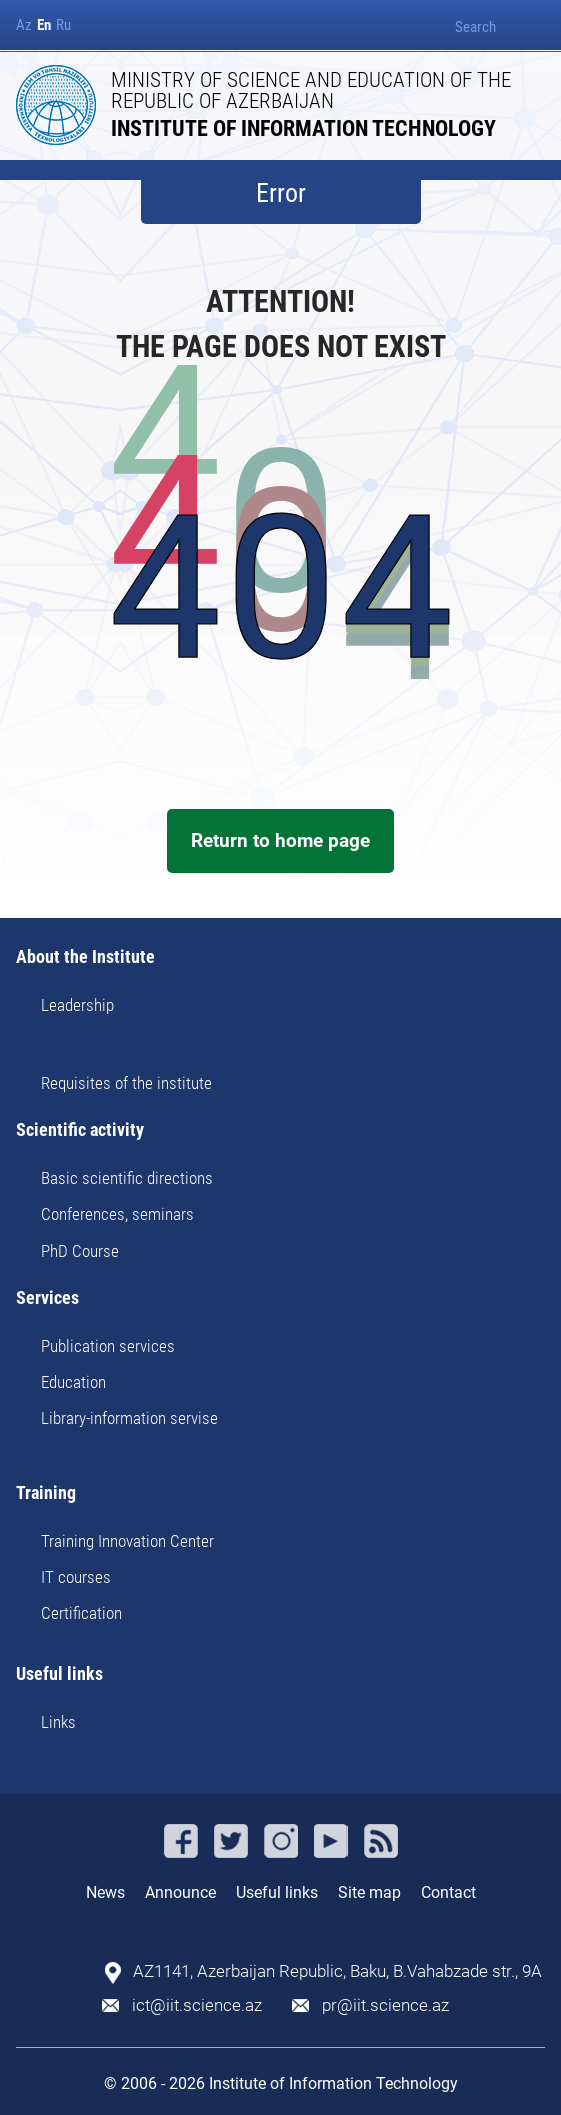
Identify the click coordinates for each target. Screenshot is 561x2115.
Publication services (108, 1346)
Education (73, 1382)
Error (281, 193)
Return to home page (280, 840)
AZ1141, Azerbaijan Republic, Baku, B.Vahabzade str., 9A (337, 1971)
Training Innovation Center (127, 1541)
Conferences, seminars (117, 1214)
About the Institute (85, 957)
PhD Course (80, 1251)
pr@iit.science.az (385, 2005)
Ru (63, 25)
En (44, 25)
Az (24, 25)
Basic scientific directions (127, 1178)
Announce (180, 1892)
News (105, 1892)
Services (47, 1298)
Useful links (59, 1674)
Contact (448, 1892)
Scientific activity (80, 1130)
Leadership (77, 1005)
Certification (81, 1613)
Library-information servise (129, 1418)
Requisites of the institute (126, 1083)
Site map (369, 1892)
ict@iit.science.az (197, 2005)
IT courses (76, 1577)
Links (58, 1722)
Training (46, 1493)
